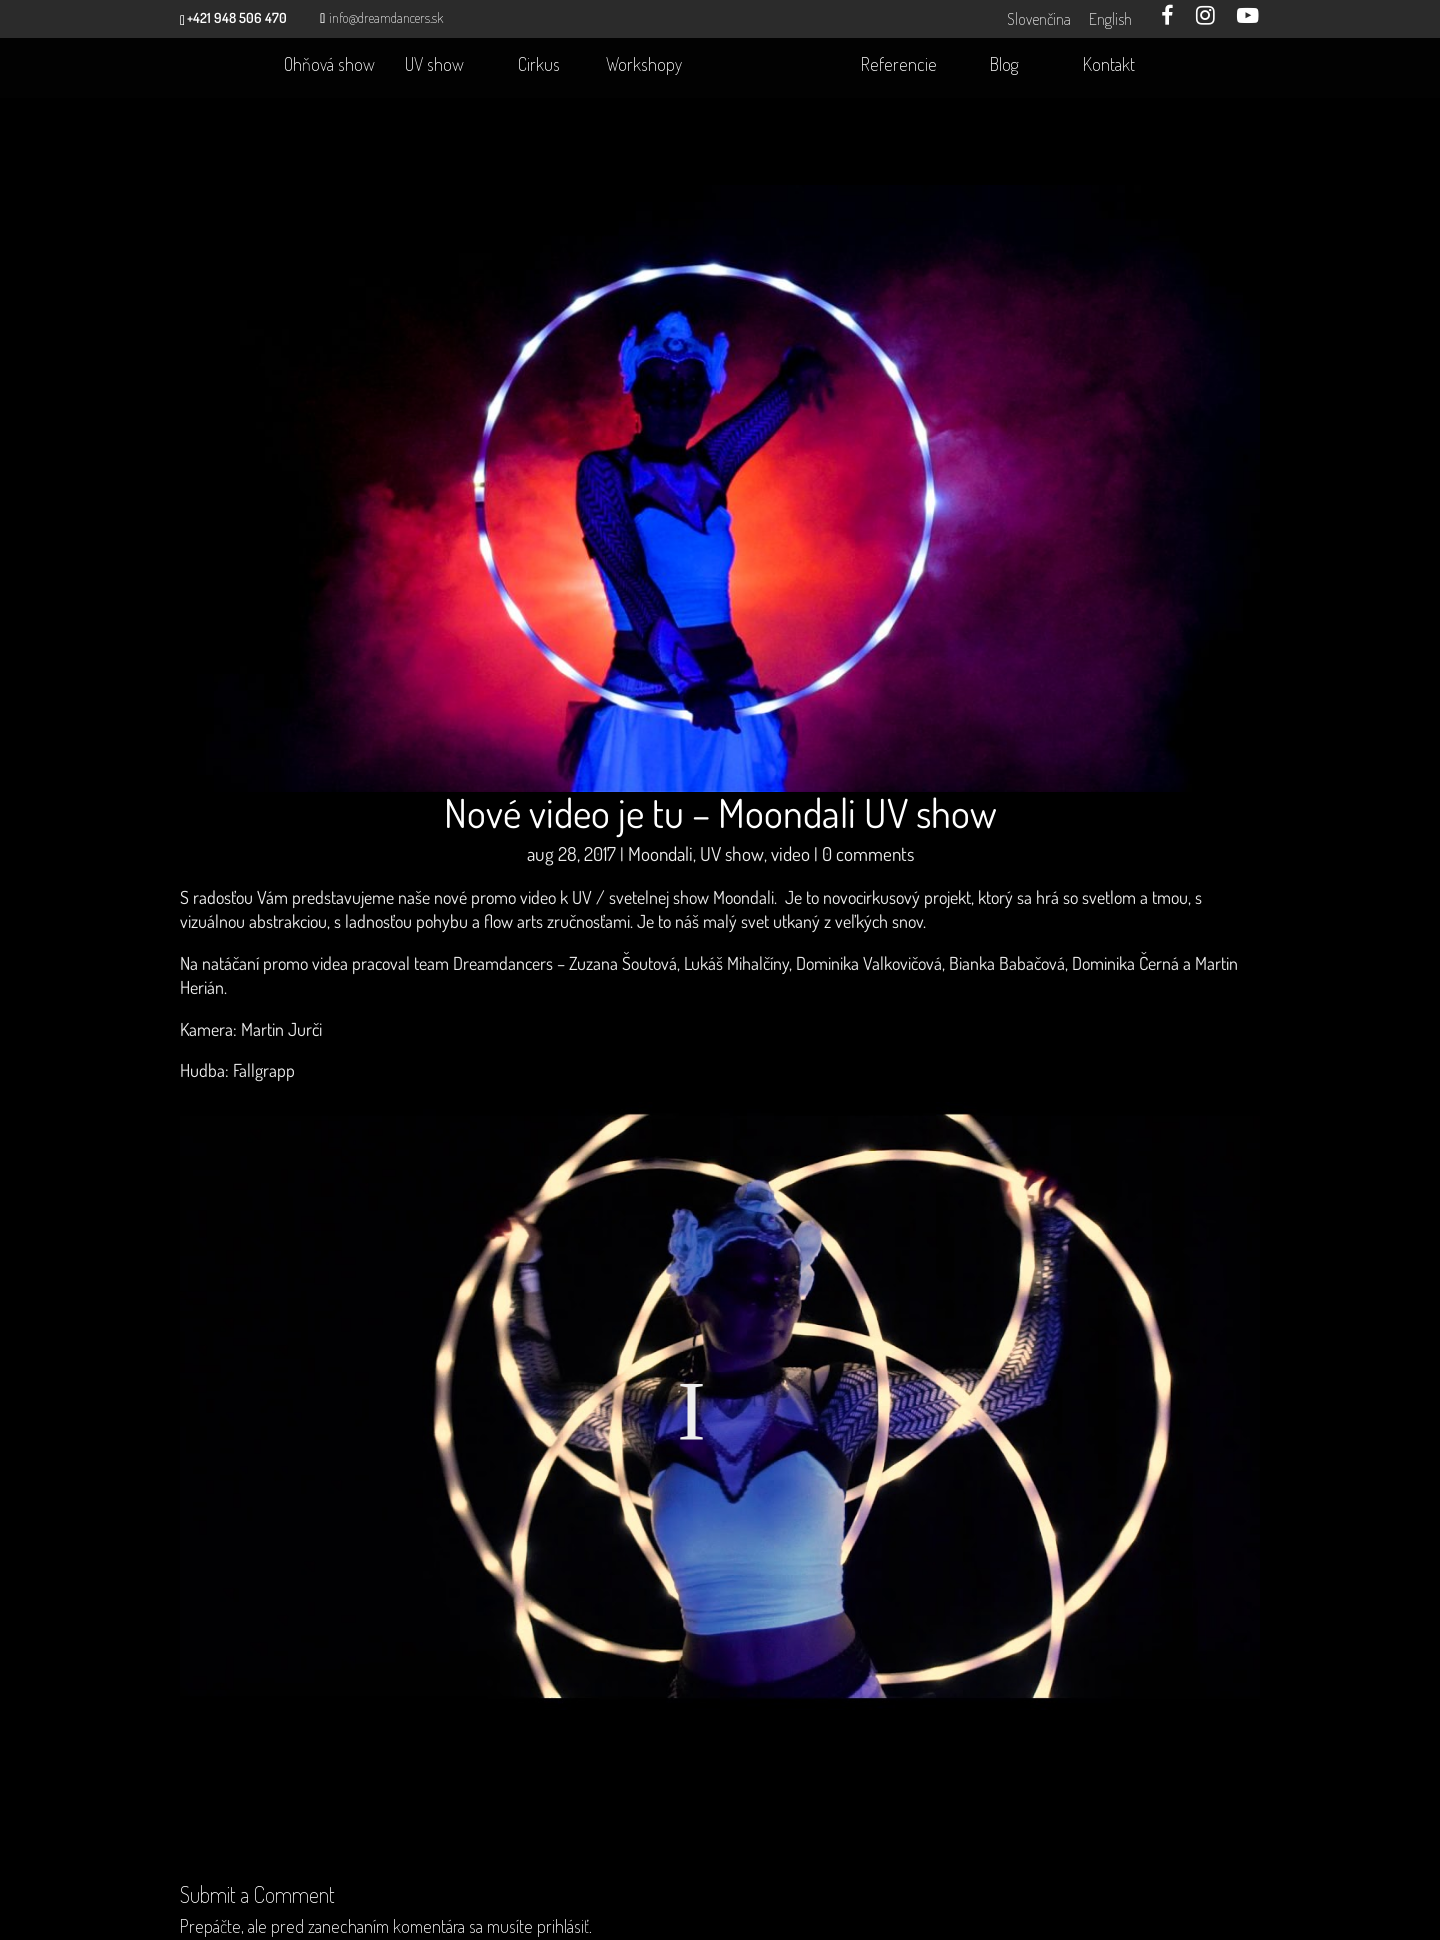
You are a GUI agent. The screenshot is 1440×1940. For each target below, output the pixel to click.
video (790, 861)
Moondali (660, 861)
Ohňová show (329, 66)
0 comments (868, 861)
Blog (1004, 66)
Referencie (899, 66)
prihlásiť (563, 1927)
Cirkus (539, 66)
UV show (434, 66)
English (1108, 19)
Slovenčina (1037, 19)
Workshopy (644, 66)
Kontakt (1109, 66)
